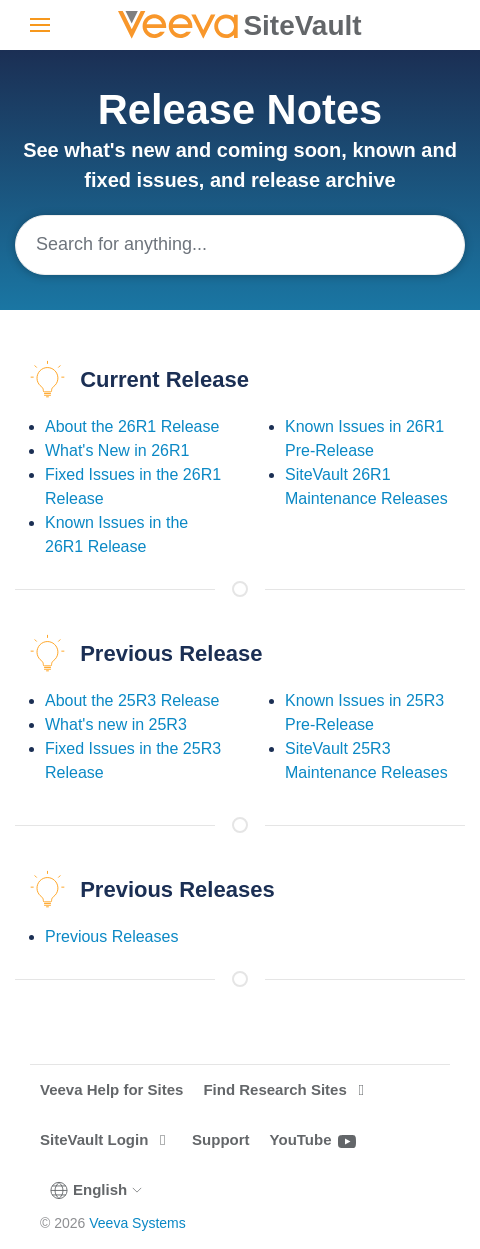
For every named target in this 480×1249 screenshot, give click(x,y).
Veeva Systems (137, 1223)
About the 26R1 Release (132, 426)
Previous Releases (111, 936)
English (97, 1190)
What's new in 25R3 (116, 724)
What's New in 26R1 (117, 450)
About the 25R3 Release (132, 700)
